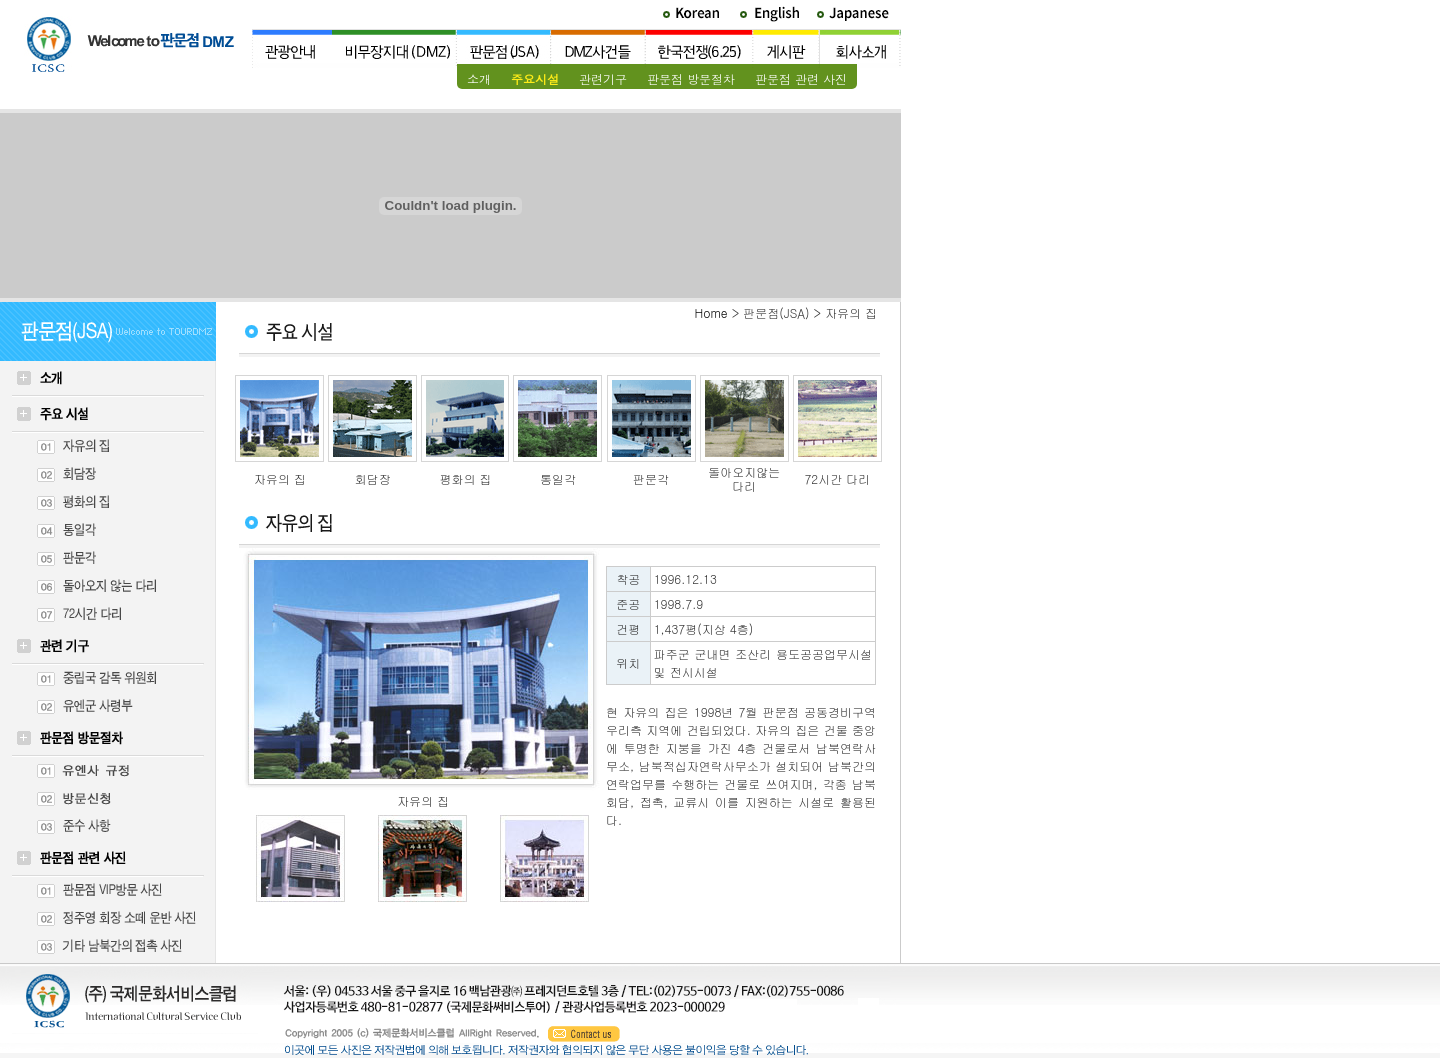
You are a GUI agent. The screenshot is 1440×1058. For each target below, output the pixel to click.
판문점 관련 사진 (801, 78)
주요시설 (535, 78)
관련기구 (603, 78)
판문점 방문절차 (691, 78)
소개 (479, 78)
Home (711, 312)
